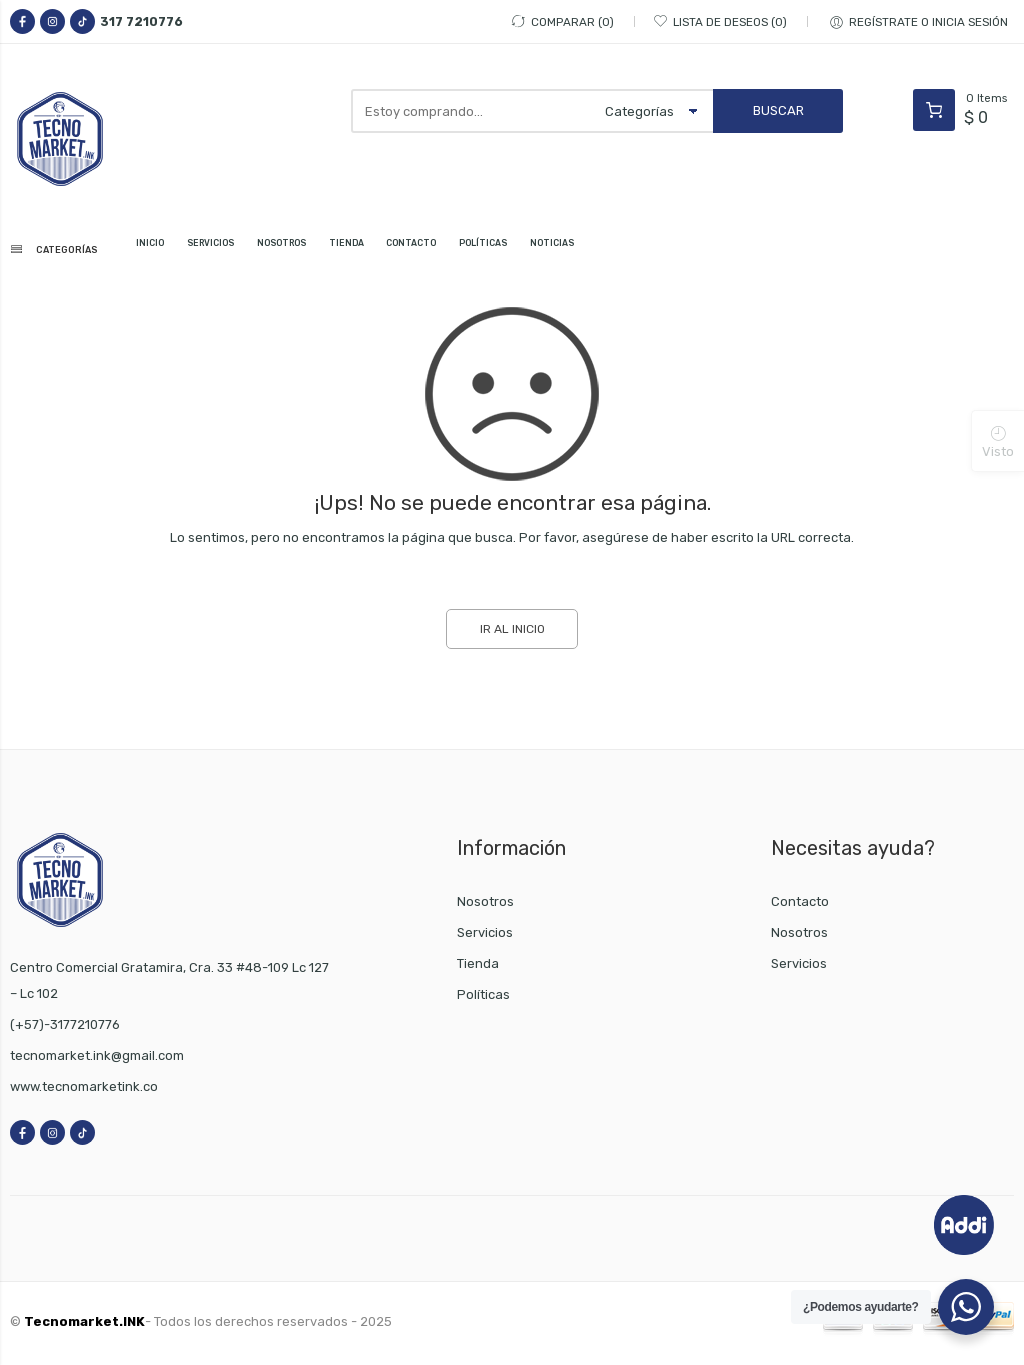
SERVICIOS (246, 249)
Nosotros (485, 905)
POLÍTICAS (590, 249)
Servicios (485, 936)
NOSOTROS (337, 249)
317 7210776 (141, 21)
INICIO (171, 249)
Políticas (483, 998)
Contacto (800, 905)
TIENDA (419, 249)
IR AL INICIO (512, 633)
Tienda (478, 967)
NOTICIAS (676, 249)
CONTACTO (499, 249)
